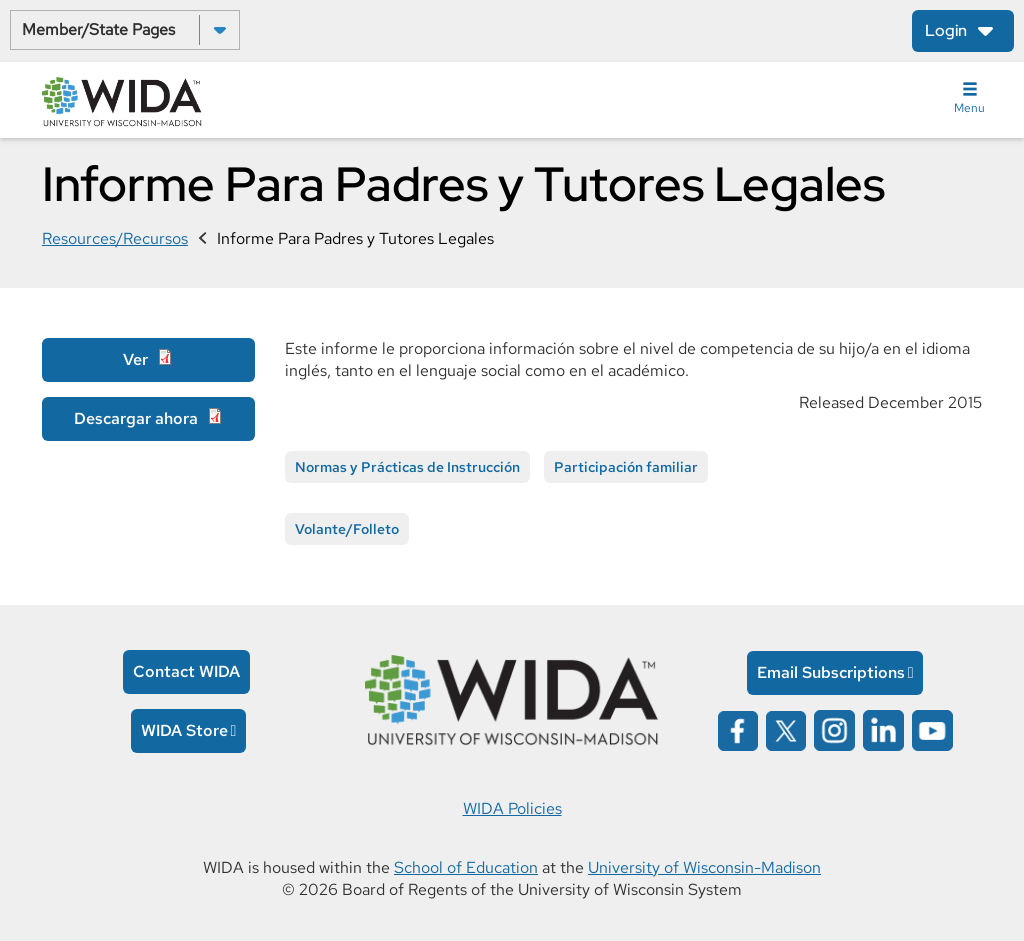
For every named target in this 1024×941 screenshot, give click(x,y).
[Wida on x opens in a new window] (786, 729)
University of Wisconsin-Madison (704, 867)
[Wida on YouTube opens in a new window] (932, 729)
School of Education (466, 867)
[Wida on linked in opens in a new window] (883, 729)
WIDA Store (184, 730)
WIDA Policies (512, 808)
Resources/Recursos (115, 238)
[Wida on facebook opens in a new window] (738, 729)
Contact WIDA (186, 671)
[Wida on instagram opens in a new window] (834, 729)
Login (946, 30)
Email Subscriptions (831, 672)
